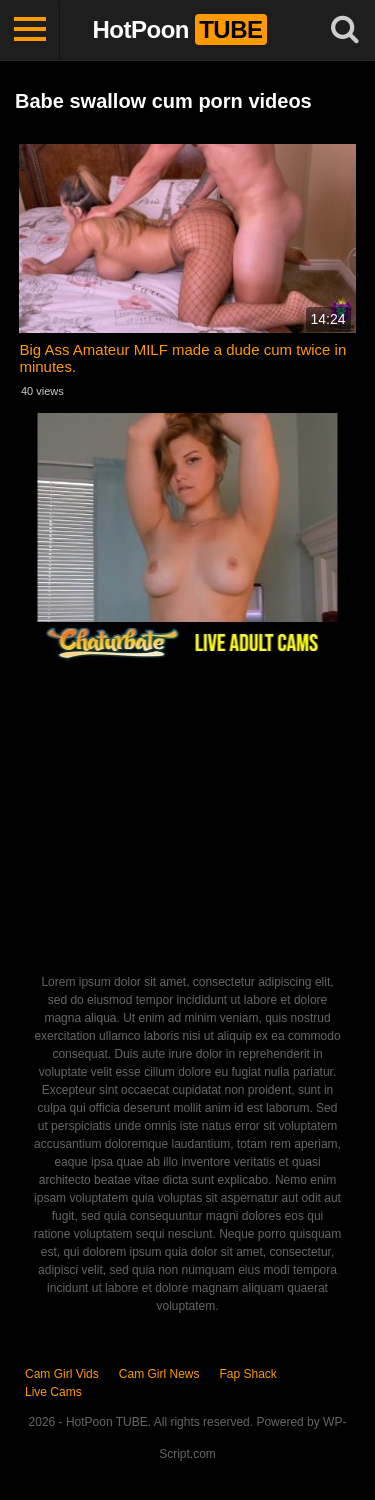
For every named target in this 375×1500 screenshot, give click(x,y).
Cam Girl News (159, 1374)
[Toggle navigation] (30, 30)
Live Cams (53, 1392)
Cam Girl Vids (62, 1374)
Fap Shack (247, 1374)
